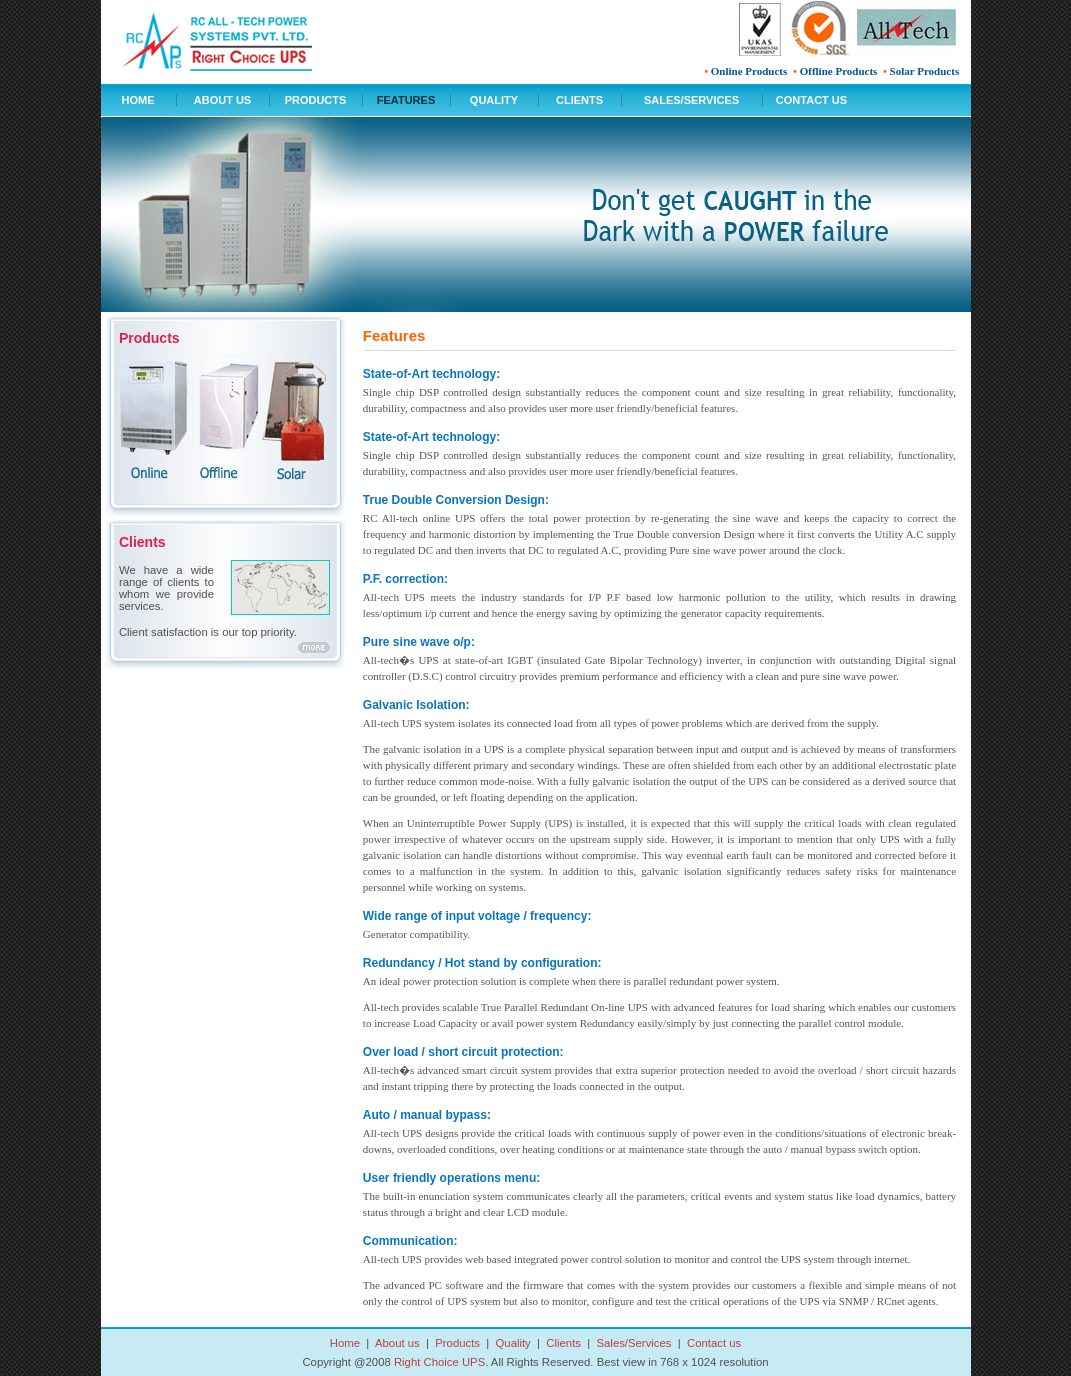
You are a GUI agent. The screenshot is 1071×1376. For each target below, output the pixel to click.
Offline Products (839, 71)
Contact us (714, 1343)
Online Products (749, 71)
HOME (138, 100)
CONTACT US (811, 100)
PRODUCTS (316, 100)
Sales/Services (634, 1343)
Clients (563, 1343)
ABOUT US (222, 100)
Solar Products (925, 71)
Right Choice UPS (439, 1362)
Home (345, 1343)
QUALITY (494, 100)
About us (397, 1343)
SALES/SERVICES (691, 100)
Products (457, 1343)
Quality (513, 1343)
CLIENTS (579, 100)
